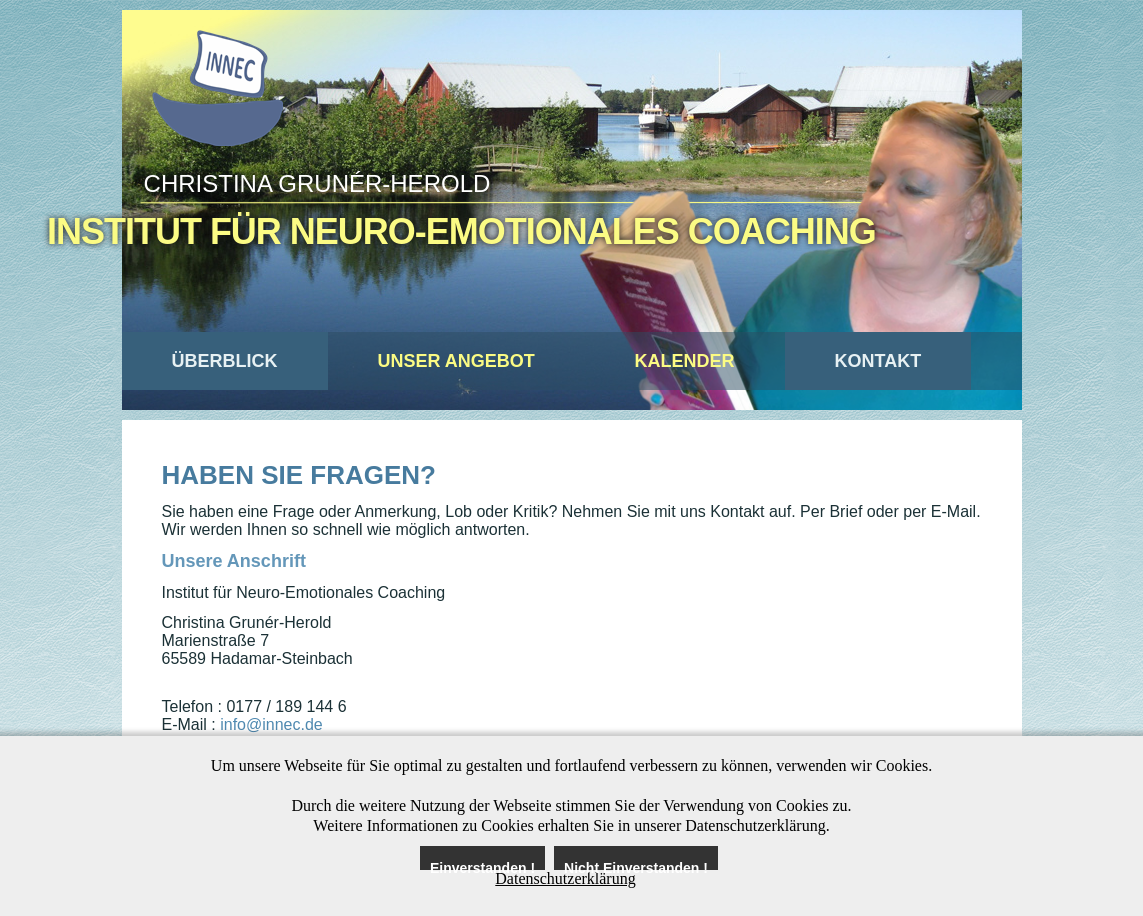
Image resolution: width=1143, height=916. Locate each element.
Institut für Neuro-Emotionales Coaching (461, 231)
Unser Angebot (456, 361)
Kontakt (878, 361)
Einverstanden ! (482, 865)
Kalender (685, 361)
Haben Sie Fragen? (299, 475)
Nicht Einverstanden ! (636, 865)
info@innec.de (271, 724)
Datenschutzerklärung (565, 878)
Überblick (225, 361)
